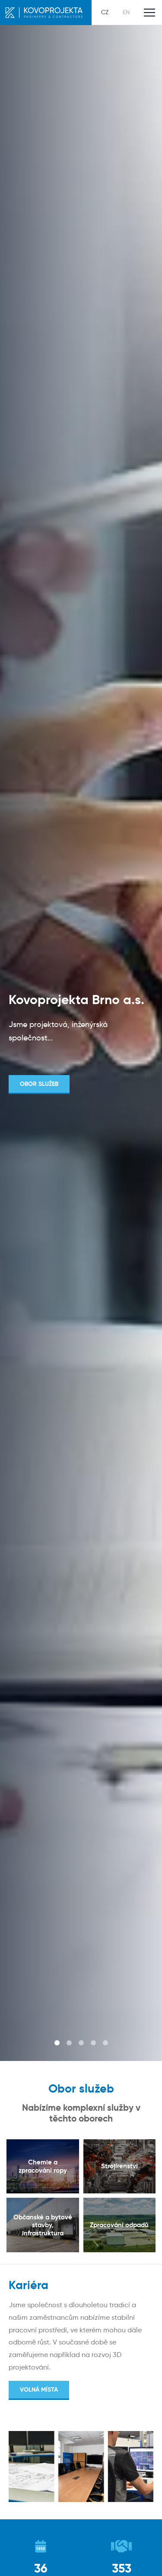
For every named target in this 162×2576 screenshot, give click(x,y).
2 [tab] (69, 2042)
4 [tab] (93, 2042)
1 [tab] (57, 2042)
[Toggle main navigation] (149, 12)
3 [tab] (81, 2042)
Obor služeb (39, 1084)
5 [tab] (105, 2042)
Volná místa (39, 2389)
